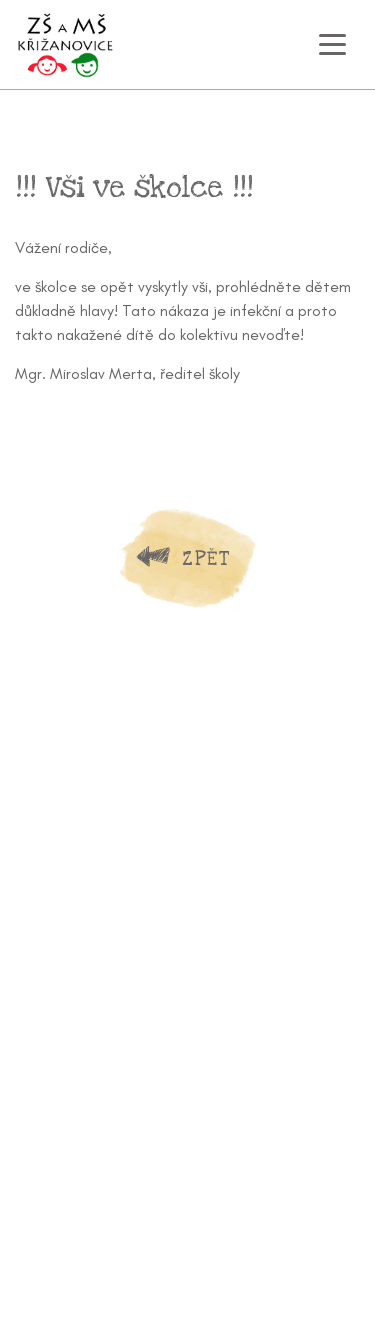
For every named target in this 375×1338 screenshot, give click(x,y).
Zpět (206, 558)
